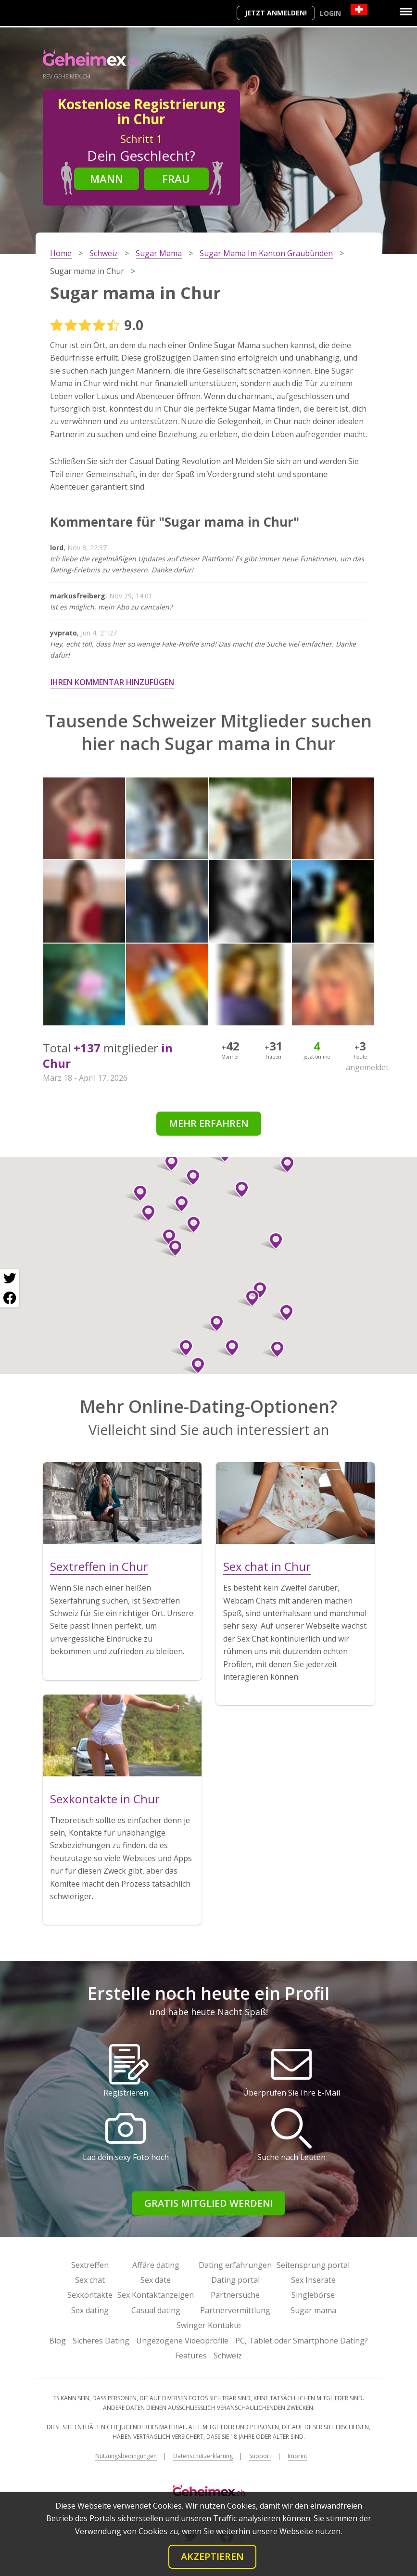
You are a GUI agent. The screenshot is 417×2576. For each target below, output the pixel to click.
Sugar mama (313, 2310)
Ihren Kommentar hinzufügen (112, 682)
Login (330, 13)
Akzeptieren (212, 2556)
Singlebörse (313, 2295)
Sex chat (90, 2280)
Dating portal (235, 2280)
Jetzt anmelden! (276, 12)
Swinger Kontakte (209, 2325)
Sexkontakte (90, 2295)
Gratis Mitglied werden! (208, 2203)
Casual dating (155, 2310)
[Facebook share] (9, 1297)
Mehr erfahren (209, 1123)
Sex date (155, 2280)
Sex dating (90, 2310)
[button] (182, 1348)
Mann (106, 178)
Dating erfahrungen (235, 2265)
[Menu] (406, 11)
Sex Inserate (313, 2280)
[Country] (359, 9)
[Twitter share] (9, 1278)
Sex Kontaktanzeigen (155, 2295)
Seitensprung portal (313, 2265)
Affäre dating (155, 2265)
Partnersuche (235, 2295)
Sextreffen (90, 2265)
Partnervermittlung (235, 2310)
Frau (176, 178)
